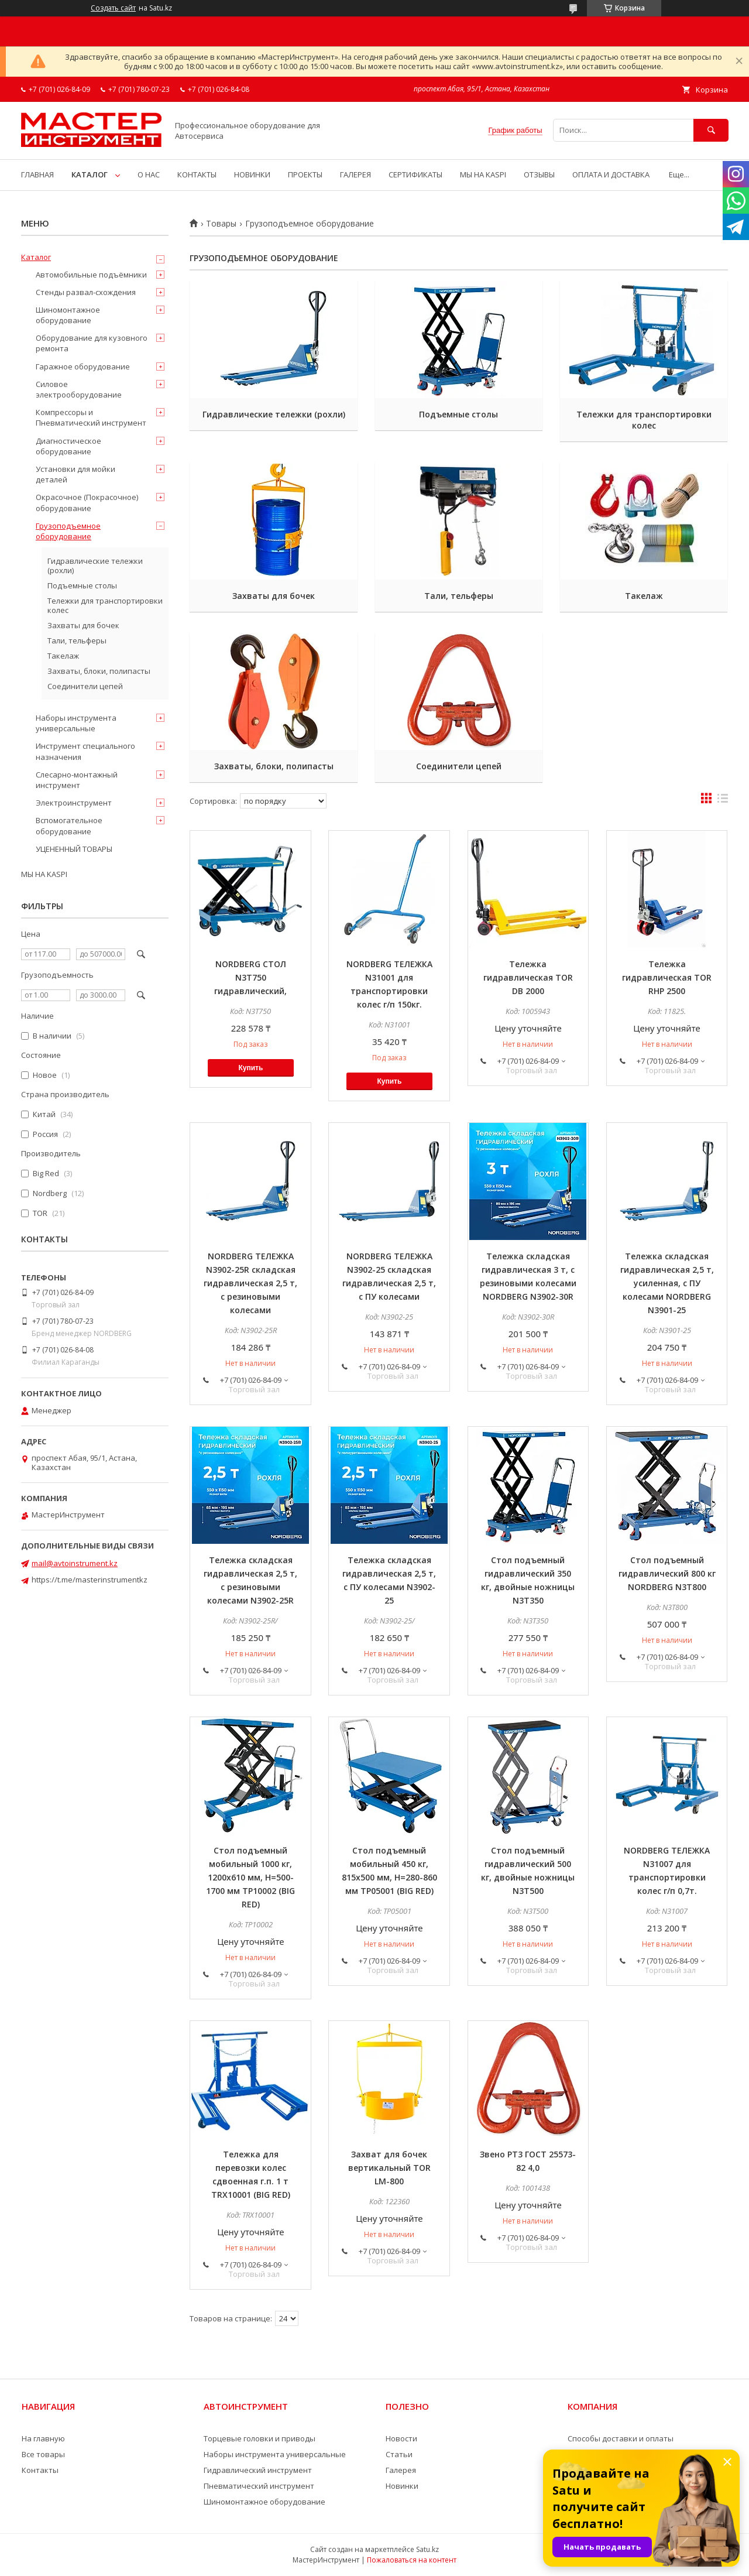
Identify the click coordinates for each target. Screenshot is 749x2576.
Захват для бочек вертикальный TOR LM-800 (389, 2168)
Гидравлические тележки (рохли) (273, 414)
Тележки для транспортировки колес (644, 420)
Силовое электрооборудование (79, 389)
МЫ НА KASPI (483, 174)
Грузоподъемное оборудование (68, 531)
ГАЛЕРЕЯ (355, 174)
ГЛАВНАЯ (37, 174)
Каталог (36, 257)
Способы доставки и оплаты (621, 2438)
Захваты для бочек (273, 595)
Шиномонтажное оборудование (68, 315)
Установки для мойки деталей (75, 474)
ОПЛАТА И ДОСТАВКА (611, 174)
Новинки (402, 2486)
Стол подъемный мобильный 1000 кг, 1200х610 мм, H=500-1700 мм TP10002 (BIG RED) (250, 1877)
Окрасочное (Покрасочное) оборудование (87, 502)
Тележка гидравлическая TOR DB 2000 (528, 977)
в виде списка (722, 801)
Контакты (40, 2470)
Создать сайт (113, 8)
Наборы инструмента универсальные (76, 723)
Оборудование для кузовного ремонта (91, 343)
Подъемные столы (458, 414)
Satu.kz (427, 2549)
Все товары (43, 2454)
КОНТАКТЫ (197, 174)
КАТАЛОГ (89, 174)
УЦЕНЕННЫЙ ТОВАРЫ (74, 849)
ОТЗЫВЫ (539, 174)
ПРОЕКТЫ (305, 174)
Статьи (399, 2454)
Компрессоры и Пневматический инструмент (91, 417)
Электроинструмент (74, 802)
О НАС (149, 174)
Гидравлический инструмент (258, 2470)
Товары (221, 223)
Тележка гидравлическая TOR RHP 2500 (667, 977)
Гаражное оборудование (83, 366)
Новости (401, 2438)
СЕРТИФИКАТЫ (415, 174)
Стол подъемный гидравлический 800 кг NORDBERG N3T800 (667, 1573)
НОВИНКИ (252, 174)
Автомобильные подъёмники (91, 274)
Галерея (401, 2470)
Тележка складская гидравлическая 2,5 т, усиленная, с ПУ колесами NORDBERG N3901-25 (667, 1283)
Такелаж (644, 595)
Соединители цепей (458, 766)
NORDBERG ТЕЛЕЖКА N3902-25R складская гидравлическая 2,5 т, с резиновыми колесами (250, 1283)
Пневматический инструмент (259, 2486)
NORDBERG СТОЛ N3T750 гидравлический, (250, 977)
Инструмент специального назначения (85, 751)
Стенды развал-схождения (86, 292)
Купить (250, 1068)
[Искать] (711, 130)
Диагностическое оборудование (68, 446)
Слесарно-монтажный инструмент (77, 779)
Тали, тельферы (458, 595)
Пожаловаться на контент (411, 2560)
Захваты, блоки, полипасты (274, 766)
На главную (43, 2438)
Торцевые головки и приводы (259, 2438)
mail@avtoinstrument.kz (75, 1563)
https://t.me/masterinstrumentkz (89, 1579)
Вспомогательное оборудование (69, 825)
